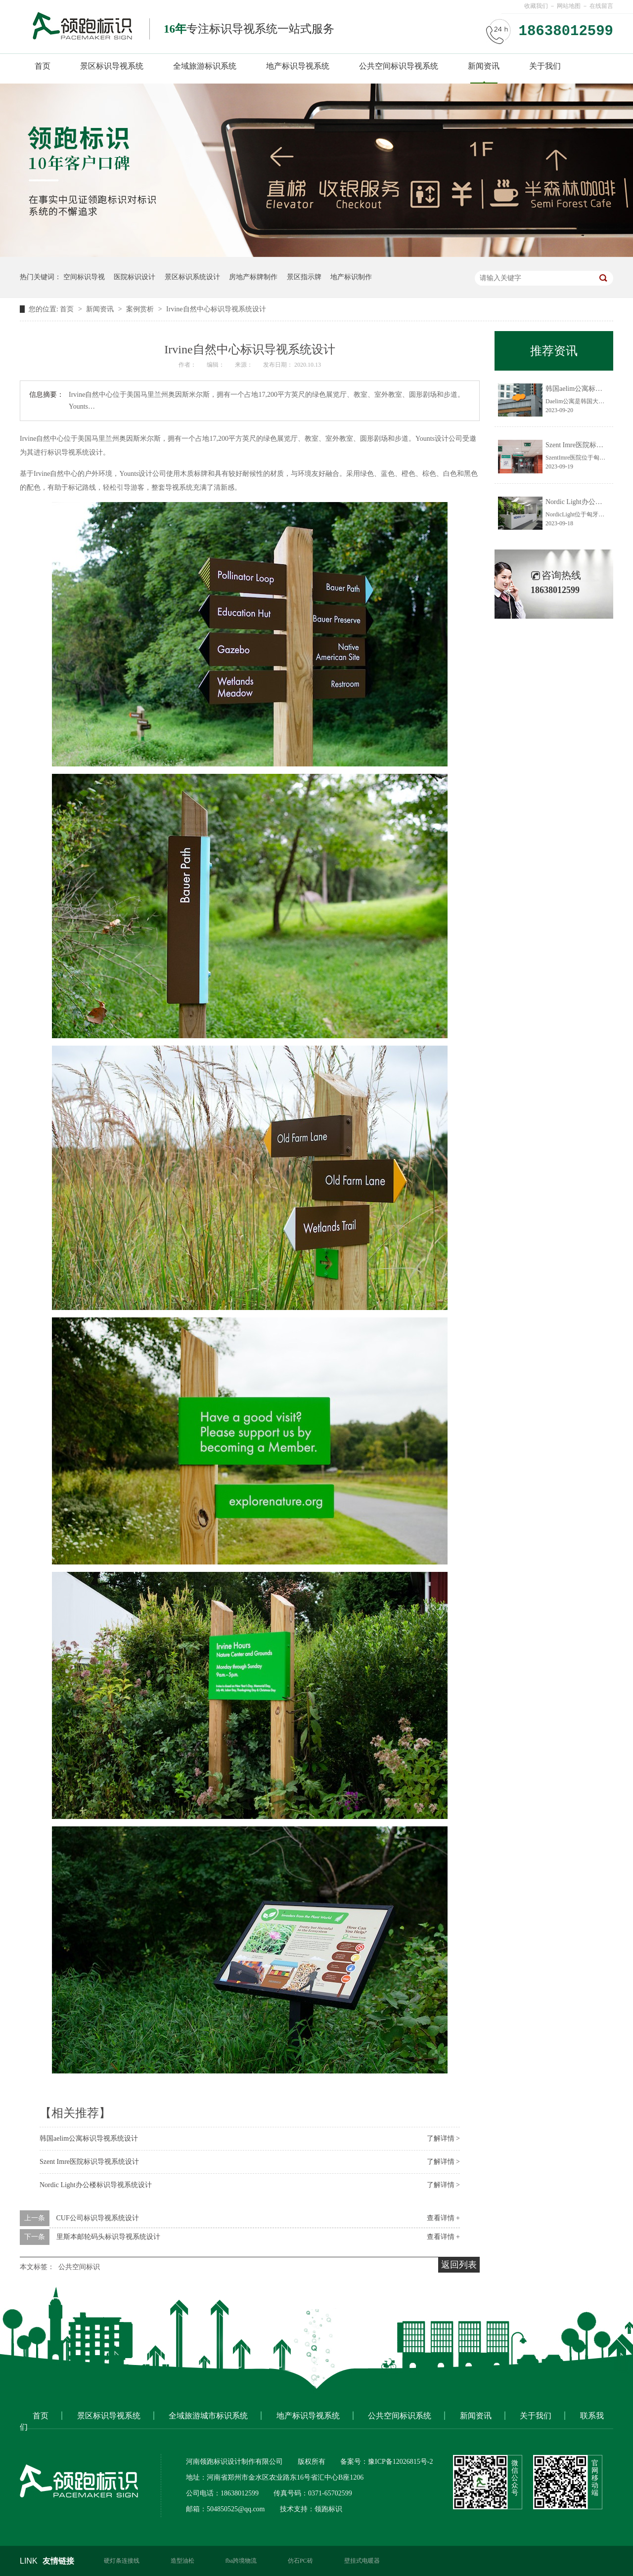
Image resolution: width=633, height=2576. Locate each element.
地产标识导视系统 (297, 66)
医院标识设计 (134, 277)
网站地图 (569, 5)
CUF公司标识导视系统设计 (97, 2218)
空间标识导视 (84, 277)
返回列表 (459, 2265)
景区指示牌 (304, 277)
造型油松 (182, 2560)
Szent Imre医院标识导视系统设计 (89, 2161)
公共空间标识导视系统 (398, 66)
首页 (42, 66)
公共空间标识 (79, 2267)
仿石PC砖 (300, 2560)
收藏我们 (536, 5)
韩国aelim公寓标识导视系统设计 (89, 2138)
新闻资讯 (483, 66)
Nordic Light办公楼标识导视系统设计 (96, 2185)
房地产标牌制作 (253, 277)
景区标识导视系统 (111, 66)
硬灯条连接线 (121, 2560)
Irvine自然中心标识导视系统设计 (216, 309)
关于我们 (545, 66)
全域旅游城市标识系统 (208, 2415)
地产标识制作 (351, 277)
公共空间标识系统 (399, 2415)
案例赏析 (141, 309)
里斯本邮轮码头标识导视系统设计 (108, 2236)
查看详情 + (443, 2218)
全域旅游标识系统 (204, 66)
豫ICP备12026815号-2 (400, 2461)
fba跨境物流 (241, 2560)
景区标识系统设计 (192, 277)
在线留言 (601, 5)
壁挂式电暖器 (362, 2560)
